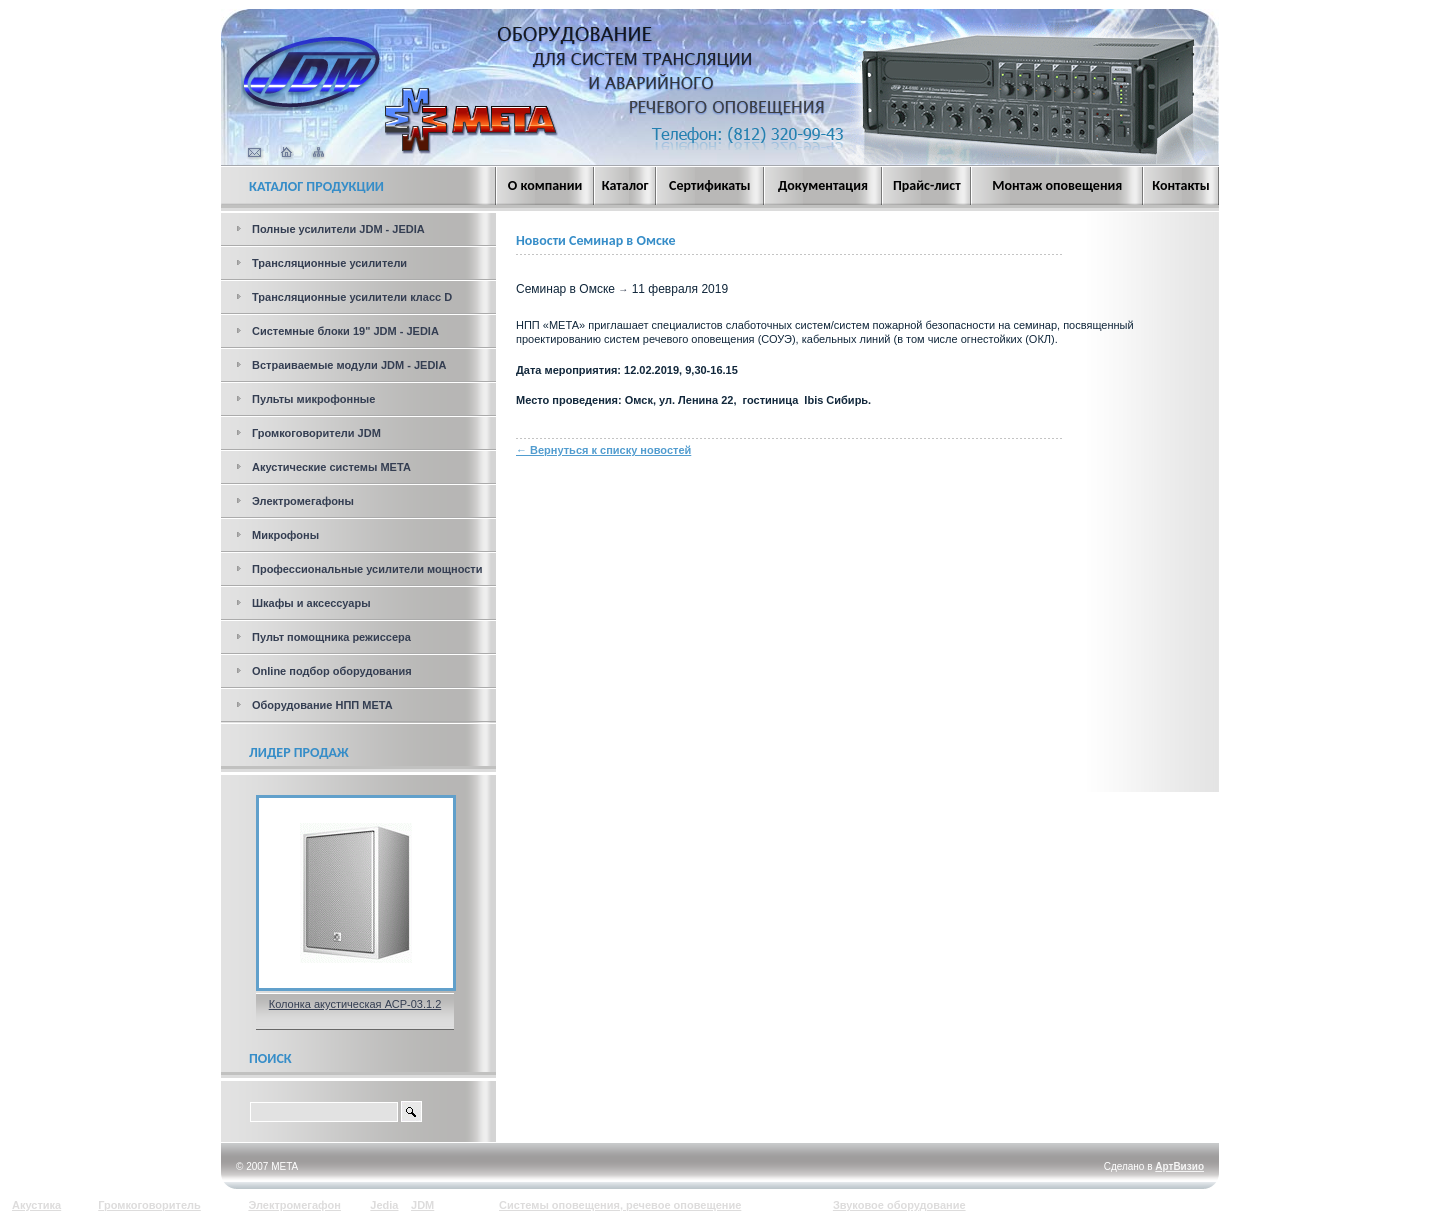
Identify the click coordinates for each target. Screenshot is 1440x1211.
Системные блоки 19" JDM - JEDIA (345, 331)
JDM (422, 1205)
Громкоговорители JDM (316, 433)
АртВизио (1179, 1166)
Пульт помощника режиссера (331, 637)
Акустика (36, 1205)
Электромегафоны (303, 501)
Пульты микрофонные (313, 399)
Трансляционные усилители (329, 263)
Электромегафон (294, 1205)
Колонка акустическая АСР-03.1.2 (355, 1004)
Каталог (625, 185)
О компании (545, 185)
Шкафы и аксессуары (311, 603)
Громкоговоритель (149, 1205)
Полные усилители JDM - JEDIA (338, 229)
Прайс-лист (927, 185)
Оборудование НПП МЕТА (322, 705)
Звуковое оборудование (899, 1205)
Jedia (384, 1205)
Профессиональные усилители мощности (367, 569)
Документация (823, 185)
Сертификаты (710, 185)
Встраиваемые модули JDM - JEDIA (349, 365)
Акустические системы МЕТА (331, 467)
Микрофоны (285, 535)
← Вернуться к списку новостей (603, 450)
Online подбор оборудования (332, 671)
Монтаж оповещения (1057, 185)
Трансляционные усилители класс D (352, 297)
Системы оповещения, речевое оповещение (620, 1205)
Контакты (1181, 185)
